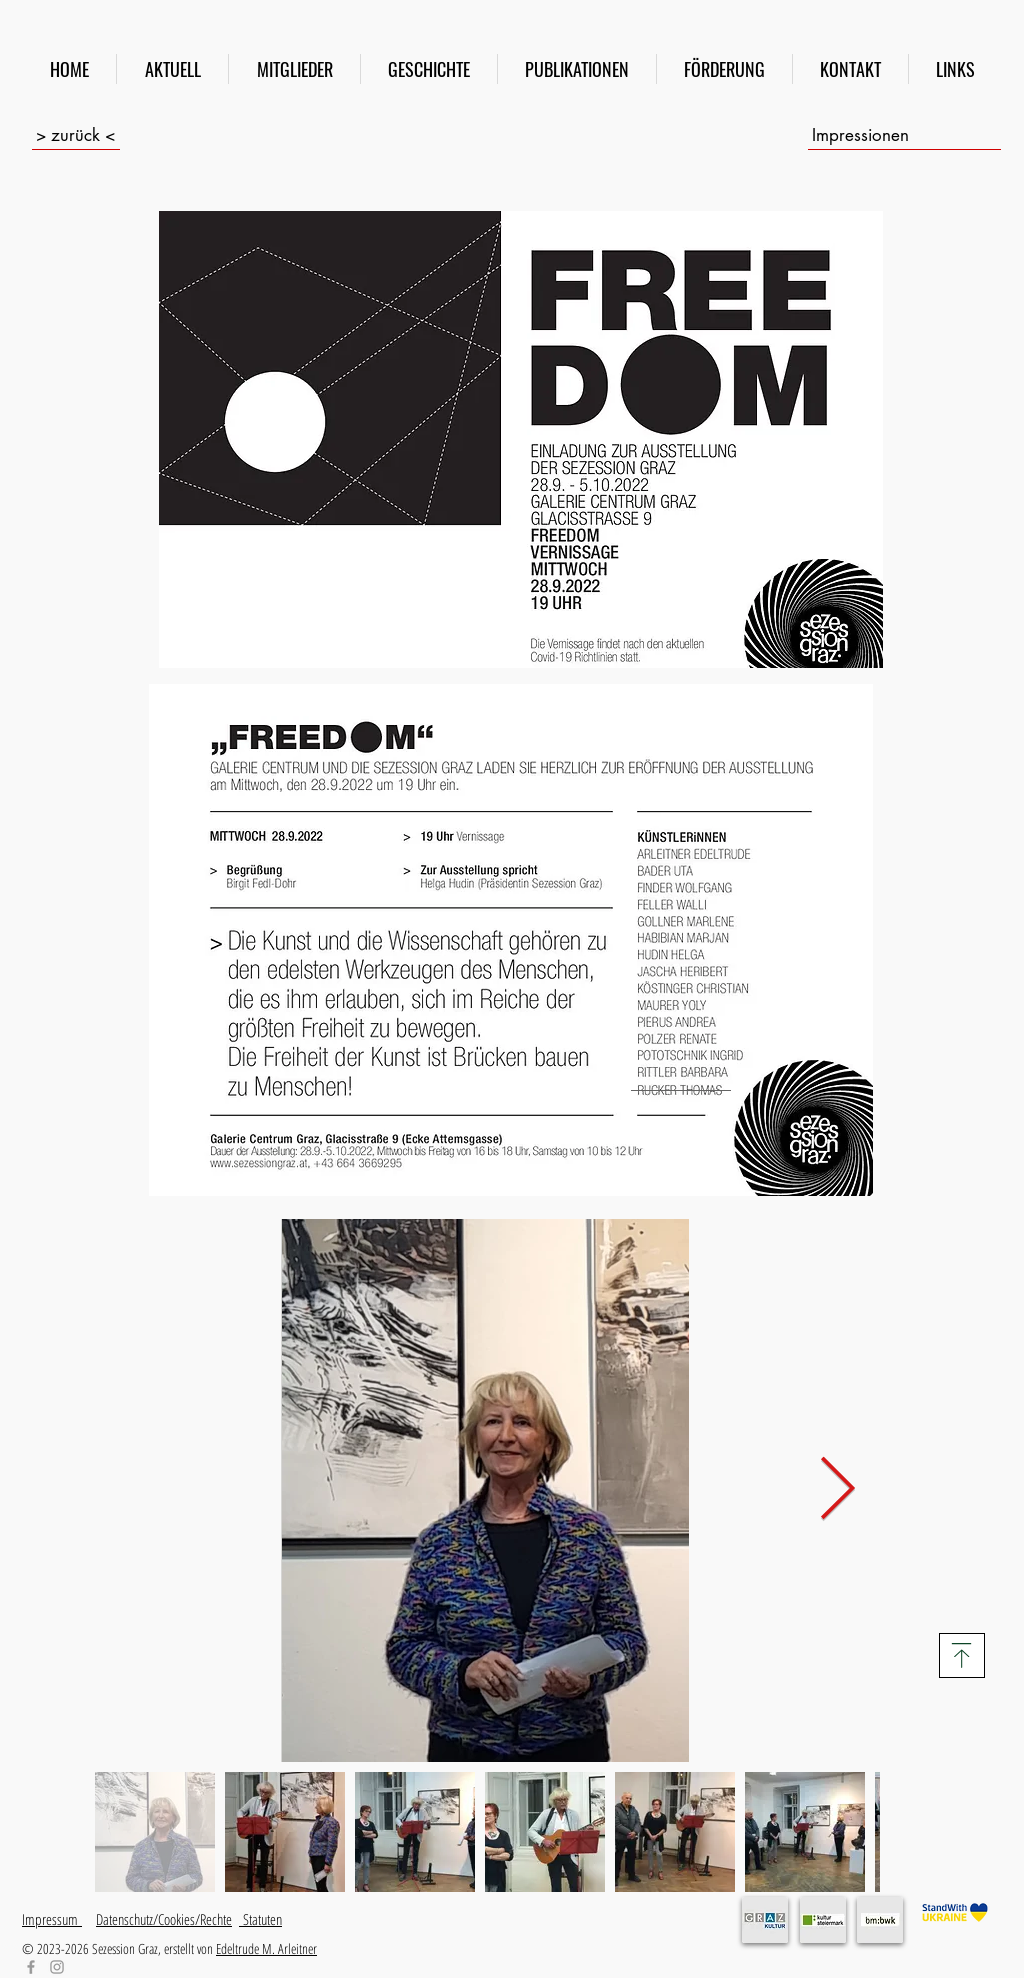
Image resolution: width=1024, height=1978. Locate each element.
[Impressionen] (904, 135)
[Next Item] (837, 1491)
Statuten (260, 1919)
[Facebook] (31, 1967)
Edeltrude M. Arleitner (266, 1948)
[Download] (962, 1655)
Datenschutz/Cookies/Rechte (164, 1919)
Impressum (52, 1919)
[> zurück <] (76, 135)
